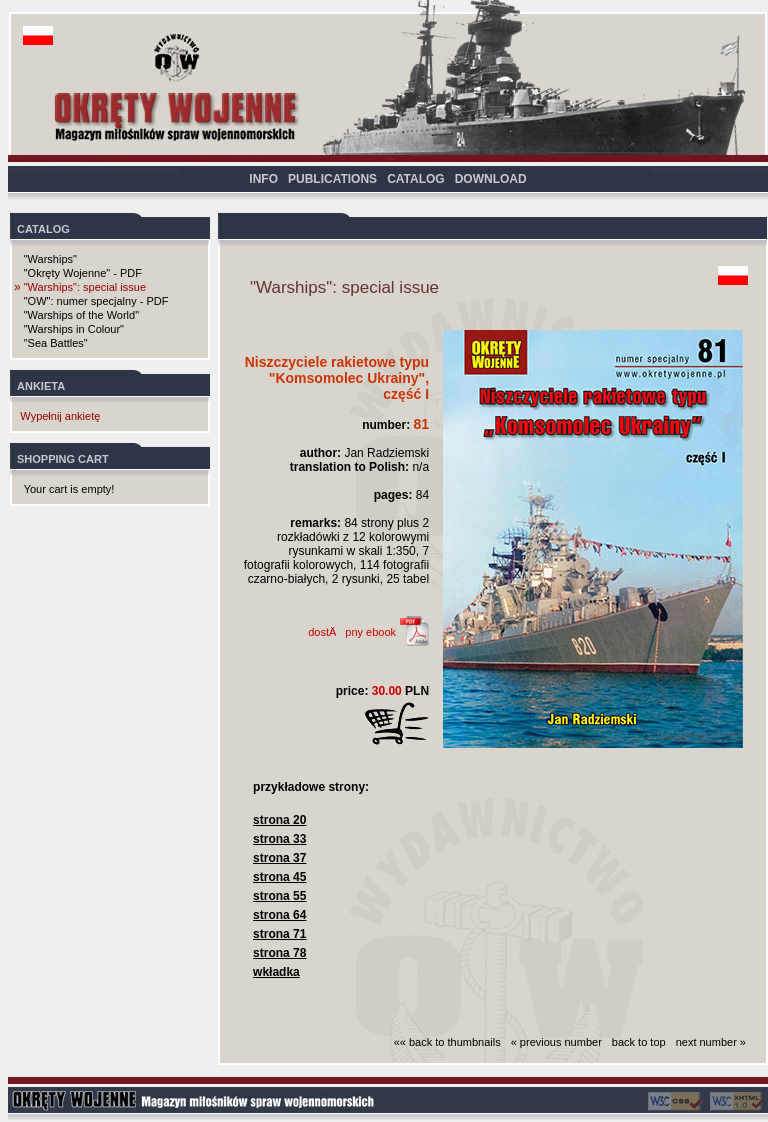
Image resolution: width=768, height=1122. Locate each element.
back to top (639, 1042)
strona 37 (279, 858)
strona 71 (279, 934)
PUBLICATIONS (332, 179)
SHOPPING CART (63, 459)
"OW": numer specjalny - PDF (96, 301)
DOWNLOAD (491, 179)
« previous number (556, 1042)
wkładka (276, 972)
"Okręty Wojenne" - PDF (83, 273)
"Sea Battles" (56, 343)
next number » (711, 1042)
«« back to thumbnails (447, 1042)
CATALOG (416, 179)
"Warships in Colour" (74, 329)
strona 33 (279, 839)
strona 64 (279, 915)
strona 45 (279, 877)
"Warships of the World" (81, 315)
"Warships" (50, 259)
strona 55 (279, 896)
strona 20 (279, 820)
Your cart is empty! (69, 489)
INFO (263, 179)
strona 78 (279, 953)
